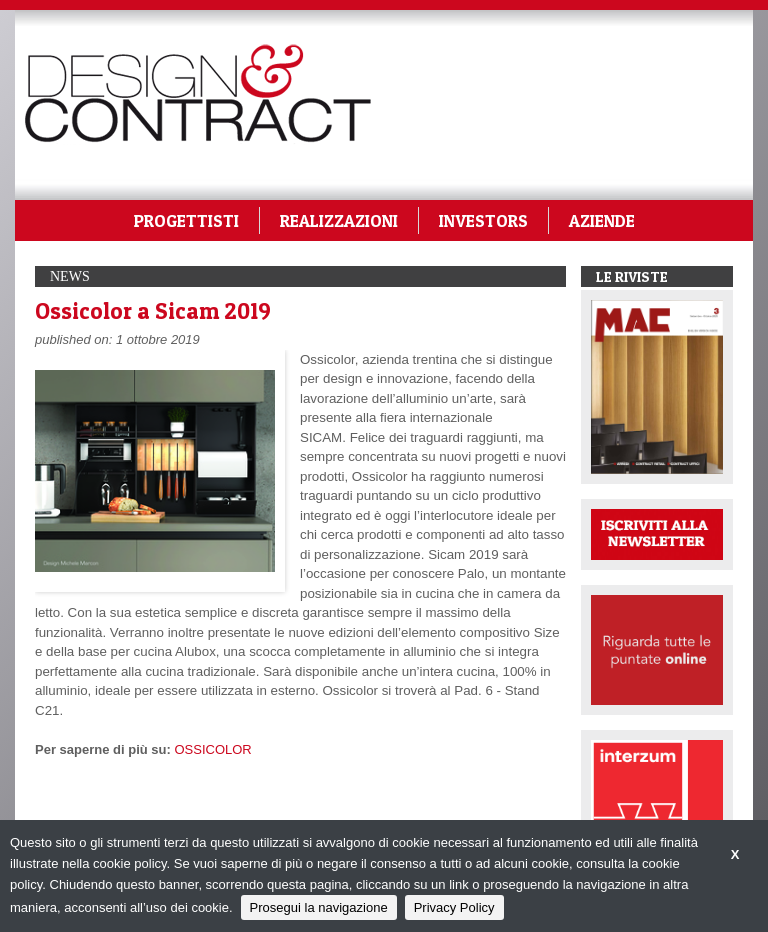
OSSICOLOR (212, 749)
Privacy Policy (454, 907)
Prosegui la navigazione (319, 907)
